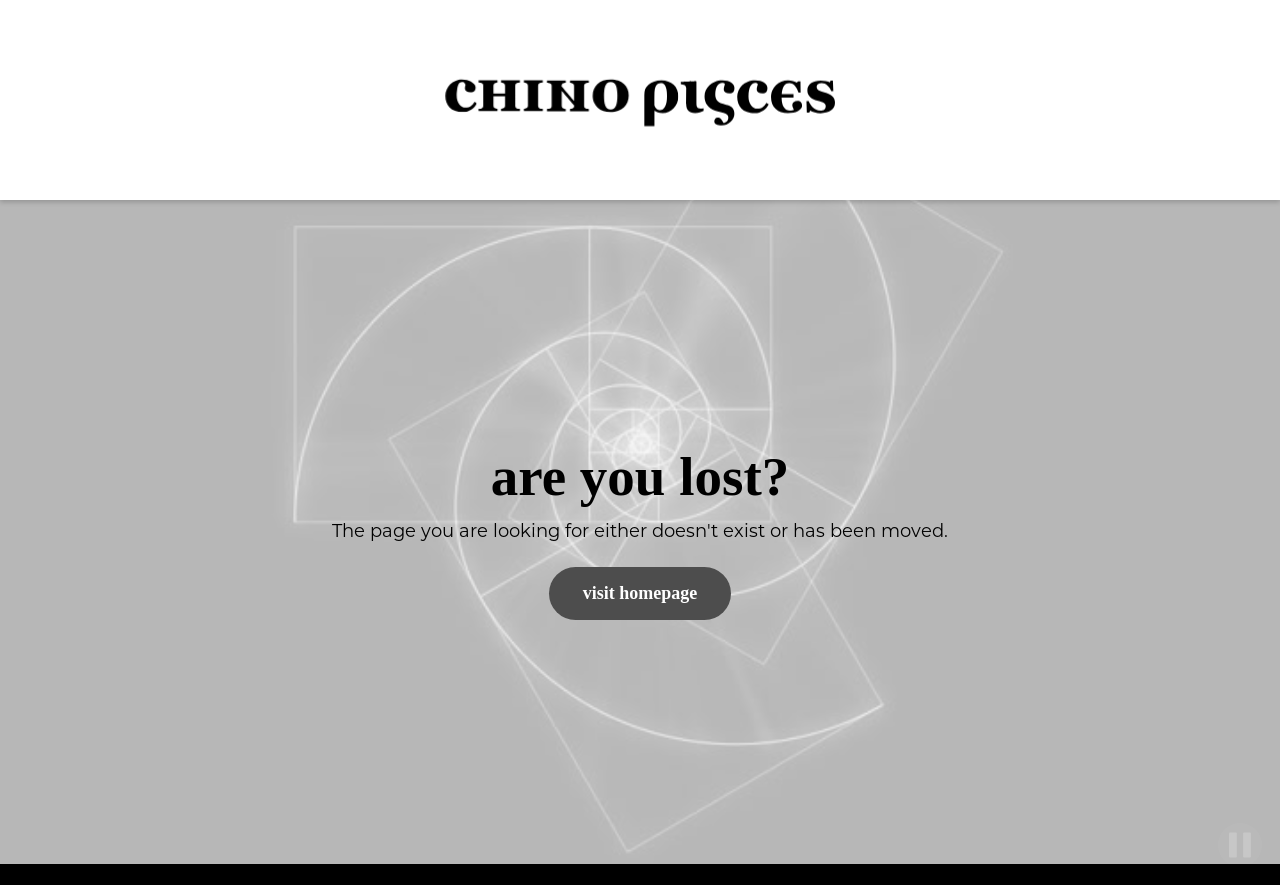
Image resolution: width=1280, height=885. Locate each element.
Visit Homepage (640, 593)
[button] (1230, 100)
